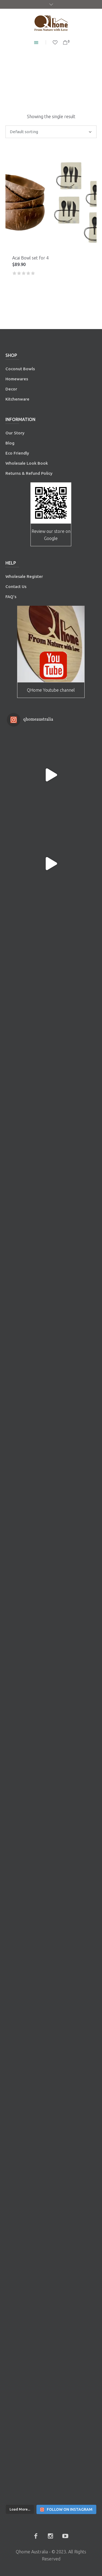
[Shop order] (51, 132)
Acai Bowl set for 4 (30, 257)
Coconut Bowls (20, 368)
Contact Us (16, 586)
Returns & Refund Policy (28, 473)
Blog (9, 443)
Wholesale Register (24, 576)
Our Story (14, 433)
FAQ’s (10, 596)
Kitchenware (17, 399)
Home (26, 80)
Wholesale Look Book (26, 463)
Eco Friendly (17, 453)
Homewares (16, 379)
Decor (11, 389)
